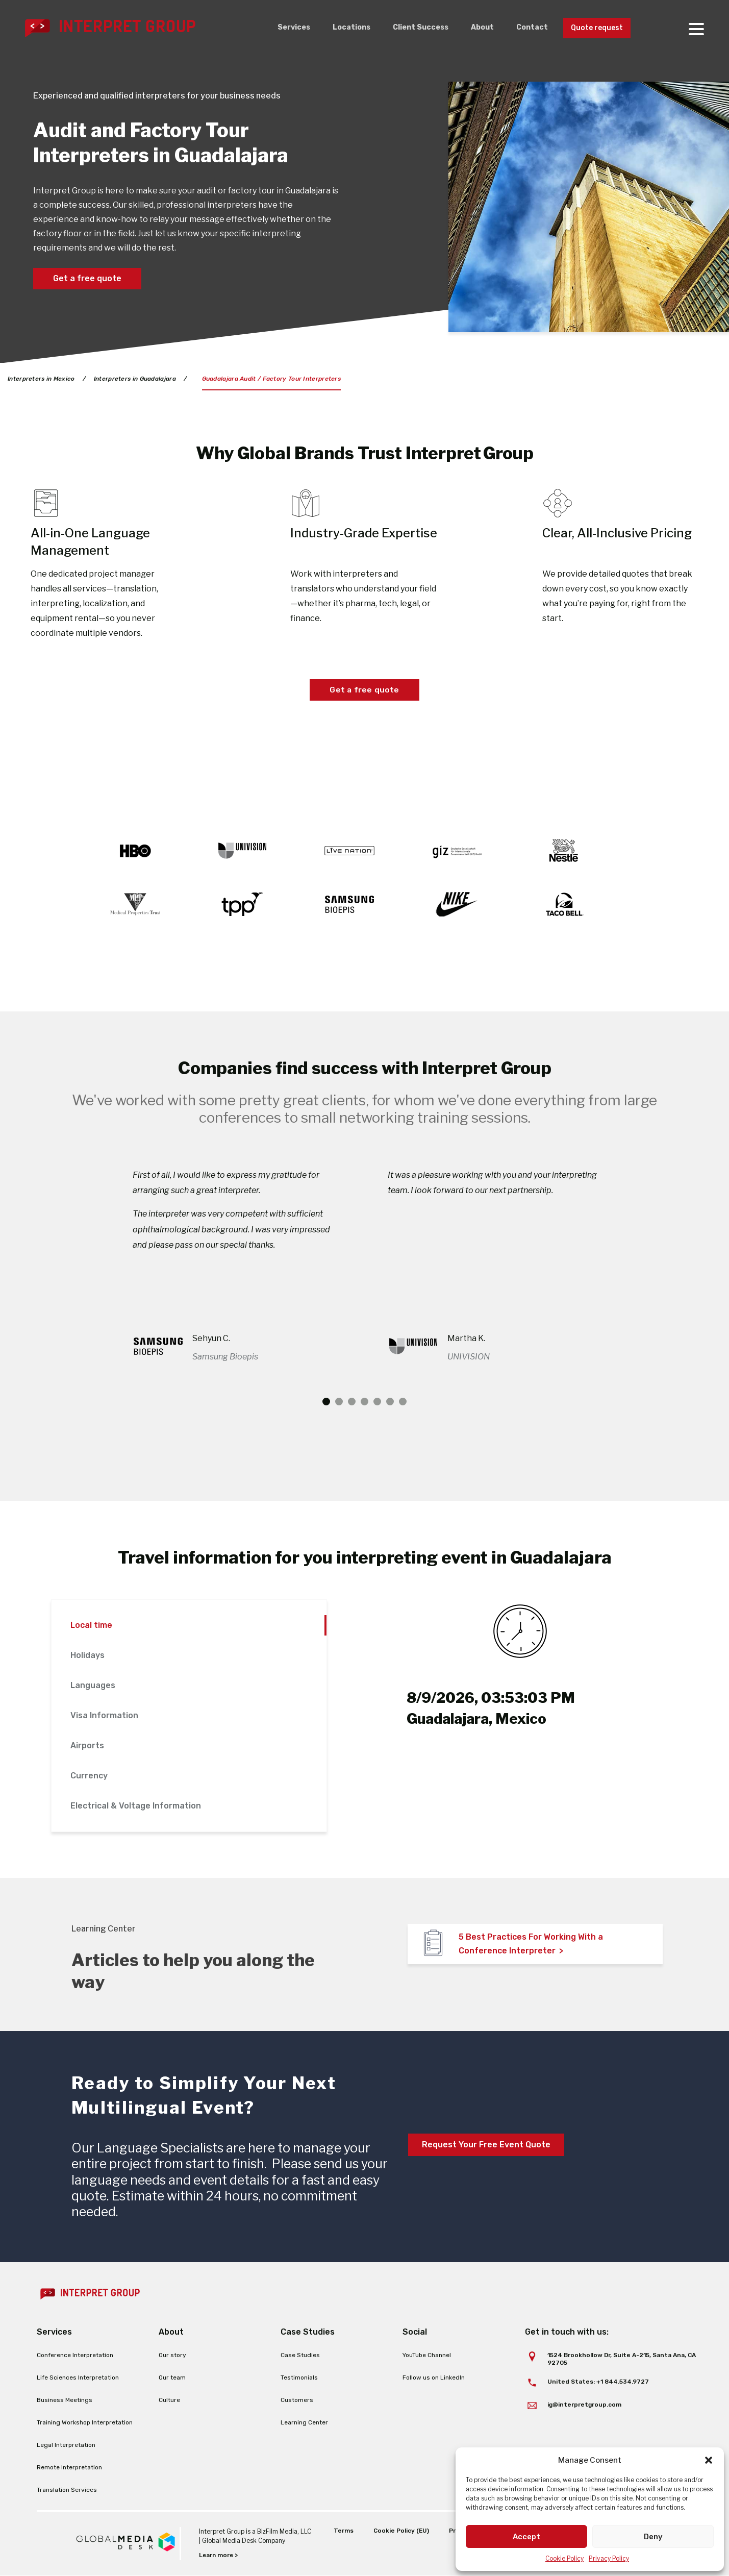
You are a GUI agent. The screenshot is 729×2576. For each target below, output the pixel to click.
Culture (169, 2400)
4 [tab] (364, 1402)
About (471, 28)
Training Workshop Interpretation (85, 2422)
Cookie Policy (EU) (400, 2531)
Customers (297, 2400)
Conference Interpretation (75, 2355)
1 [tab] (326, 1402)
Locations (334, 28)
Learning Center (304, 2422)
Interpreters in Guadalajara (137, 378)
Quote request (593, 28)
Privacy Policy (609, 2558)
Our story (172, 2355)
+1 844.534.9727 (622, 2381)
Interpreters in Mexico (42, 378)
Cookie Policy (564, 2558)
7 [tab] (403, 1402)
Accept (526, 2536)
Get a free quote (87, 278)
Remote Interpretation (69, 2467)
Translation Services (67, 2490)
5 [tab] (377, 1402)
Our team (172, 2378)
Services (273, 28)
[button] (708, 2460)
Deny (653, 2536)
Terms (342, 2531)
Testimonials (299, 2378)
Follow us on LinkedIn (434, 2378)
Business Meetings (64, 2400)
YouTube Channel (427, 2355)
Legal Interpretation (66, 2445)
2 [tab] (339, 1402)
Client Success (406, 28)
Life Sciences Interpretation (78, 2378)
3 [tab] (352, 1402)
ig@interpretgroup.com (584, 2404)
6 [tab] (390, 1402)
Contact (523, 28)
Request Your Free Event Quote (486, 2145)
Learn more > (219, 2555)
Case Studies (300, 2355)
